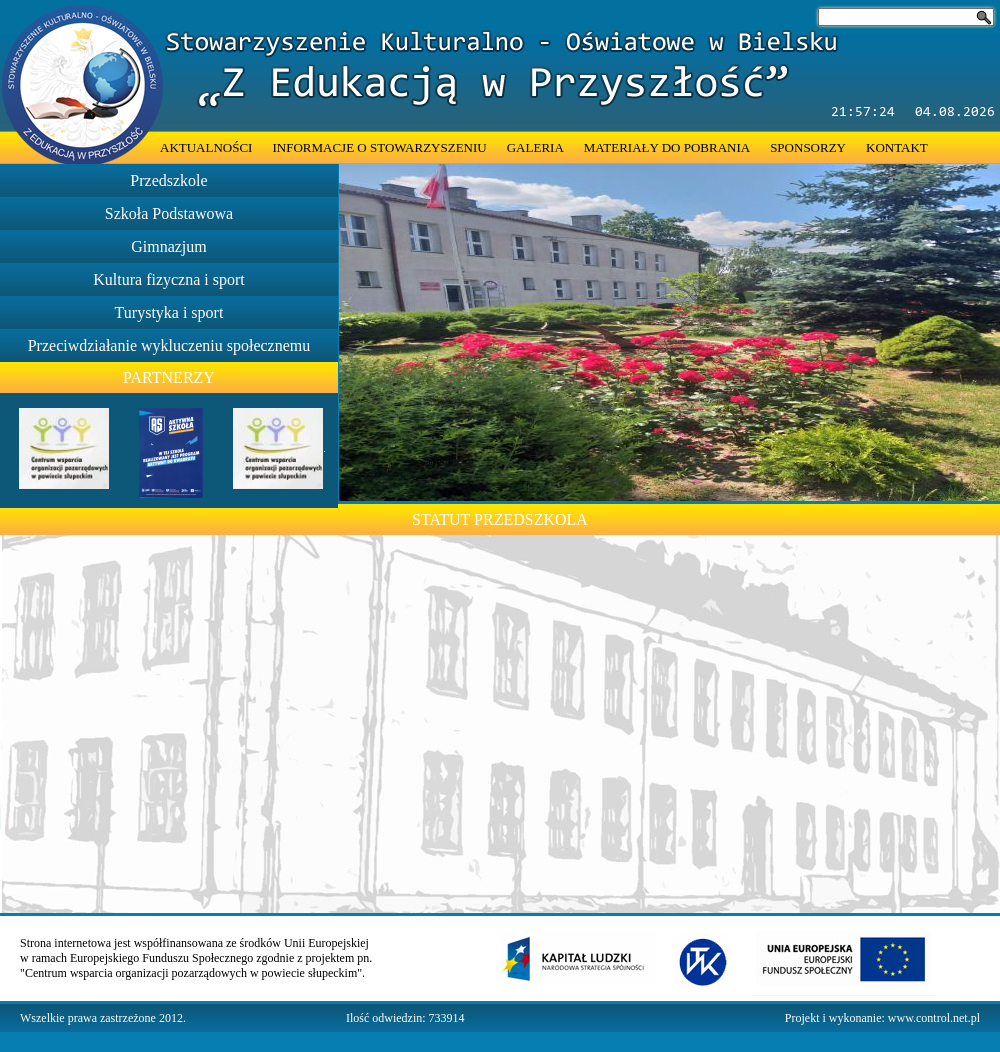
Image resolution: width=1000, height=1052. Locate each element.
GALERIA (535, 147)
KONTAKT (897, 147)
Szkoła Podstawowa (169, 213)
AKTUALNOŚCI (206, 147)
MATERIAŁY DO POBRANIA (667, 147)
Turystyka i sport (169, 312)
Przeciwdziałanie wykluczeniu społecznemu (169, 345)
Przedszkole (168, 180)
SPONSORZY (808, 147)
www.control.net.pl (934, 1018)
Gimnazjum (169, 246)
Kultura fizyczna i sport (169, 279)
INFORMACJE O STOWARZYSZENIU (379, 147)
